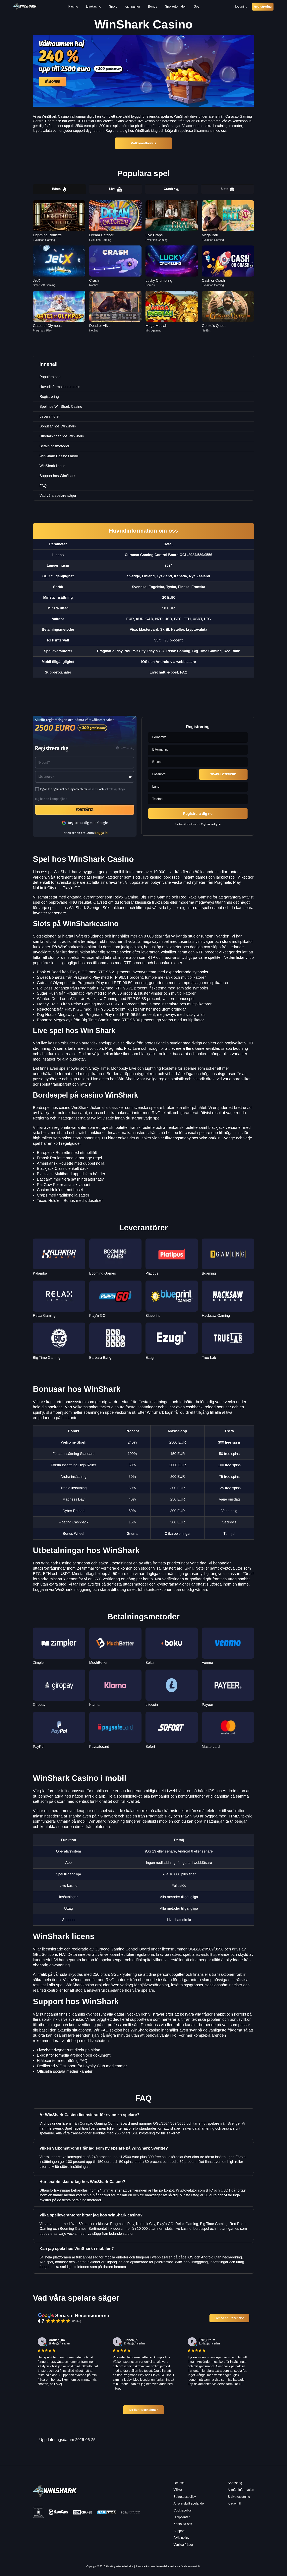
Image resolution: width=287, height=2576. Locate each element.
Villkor (177, 2489)
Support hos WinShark (57, 476)
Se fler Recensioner (143, 2409)
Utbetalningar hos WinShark (61, 436)
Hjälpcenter (181, 2517)
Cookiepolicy (182, 2510)
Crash (171, 189)
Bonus (152, 6)
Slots (227, 189)
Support (179, 2531)
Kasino (73, 6)
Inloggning (240, 6)
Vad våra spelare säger (57, 496)
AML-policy (181, 2537)
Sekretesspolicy (184, 2496)
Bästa (59, 189)
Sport (113, 6)
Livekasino (93, 6)
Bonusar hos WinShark (57, 426)
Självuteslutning (239, 2496)
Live (115, 189)
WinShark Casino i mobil (59, 456)
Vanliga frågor (183, 2544)
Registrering (263, 6)
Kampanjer (132, 6)
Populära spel (50, 377)
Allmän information (241, 2489)
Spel (197, 6)
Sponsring (235, 2483)
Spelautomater (175, 6)
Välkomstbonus (143, 143)
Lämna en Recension (229, 2318)
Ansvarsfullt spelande (188, 2503)
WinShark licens (52, 466)
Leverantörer (49, 416)
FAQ (43, 486)
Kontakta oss (182, 2524)
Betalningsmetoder (54, 446)
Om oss (178, 2483)
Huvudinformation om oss (59, 387)
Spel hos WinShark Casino (60, 407)
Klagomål (234, 2503)
